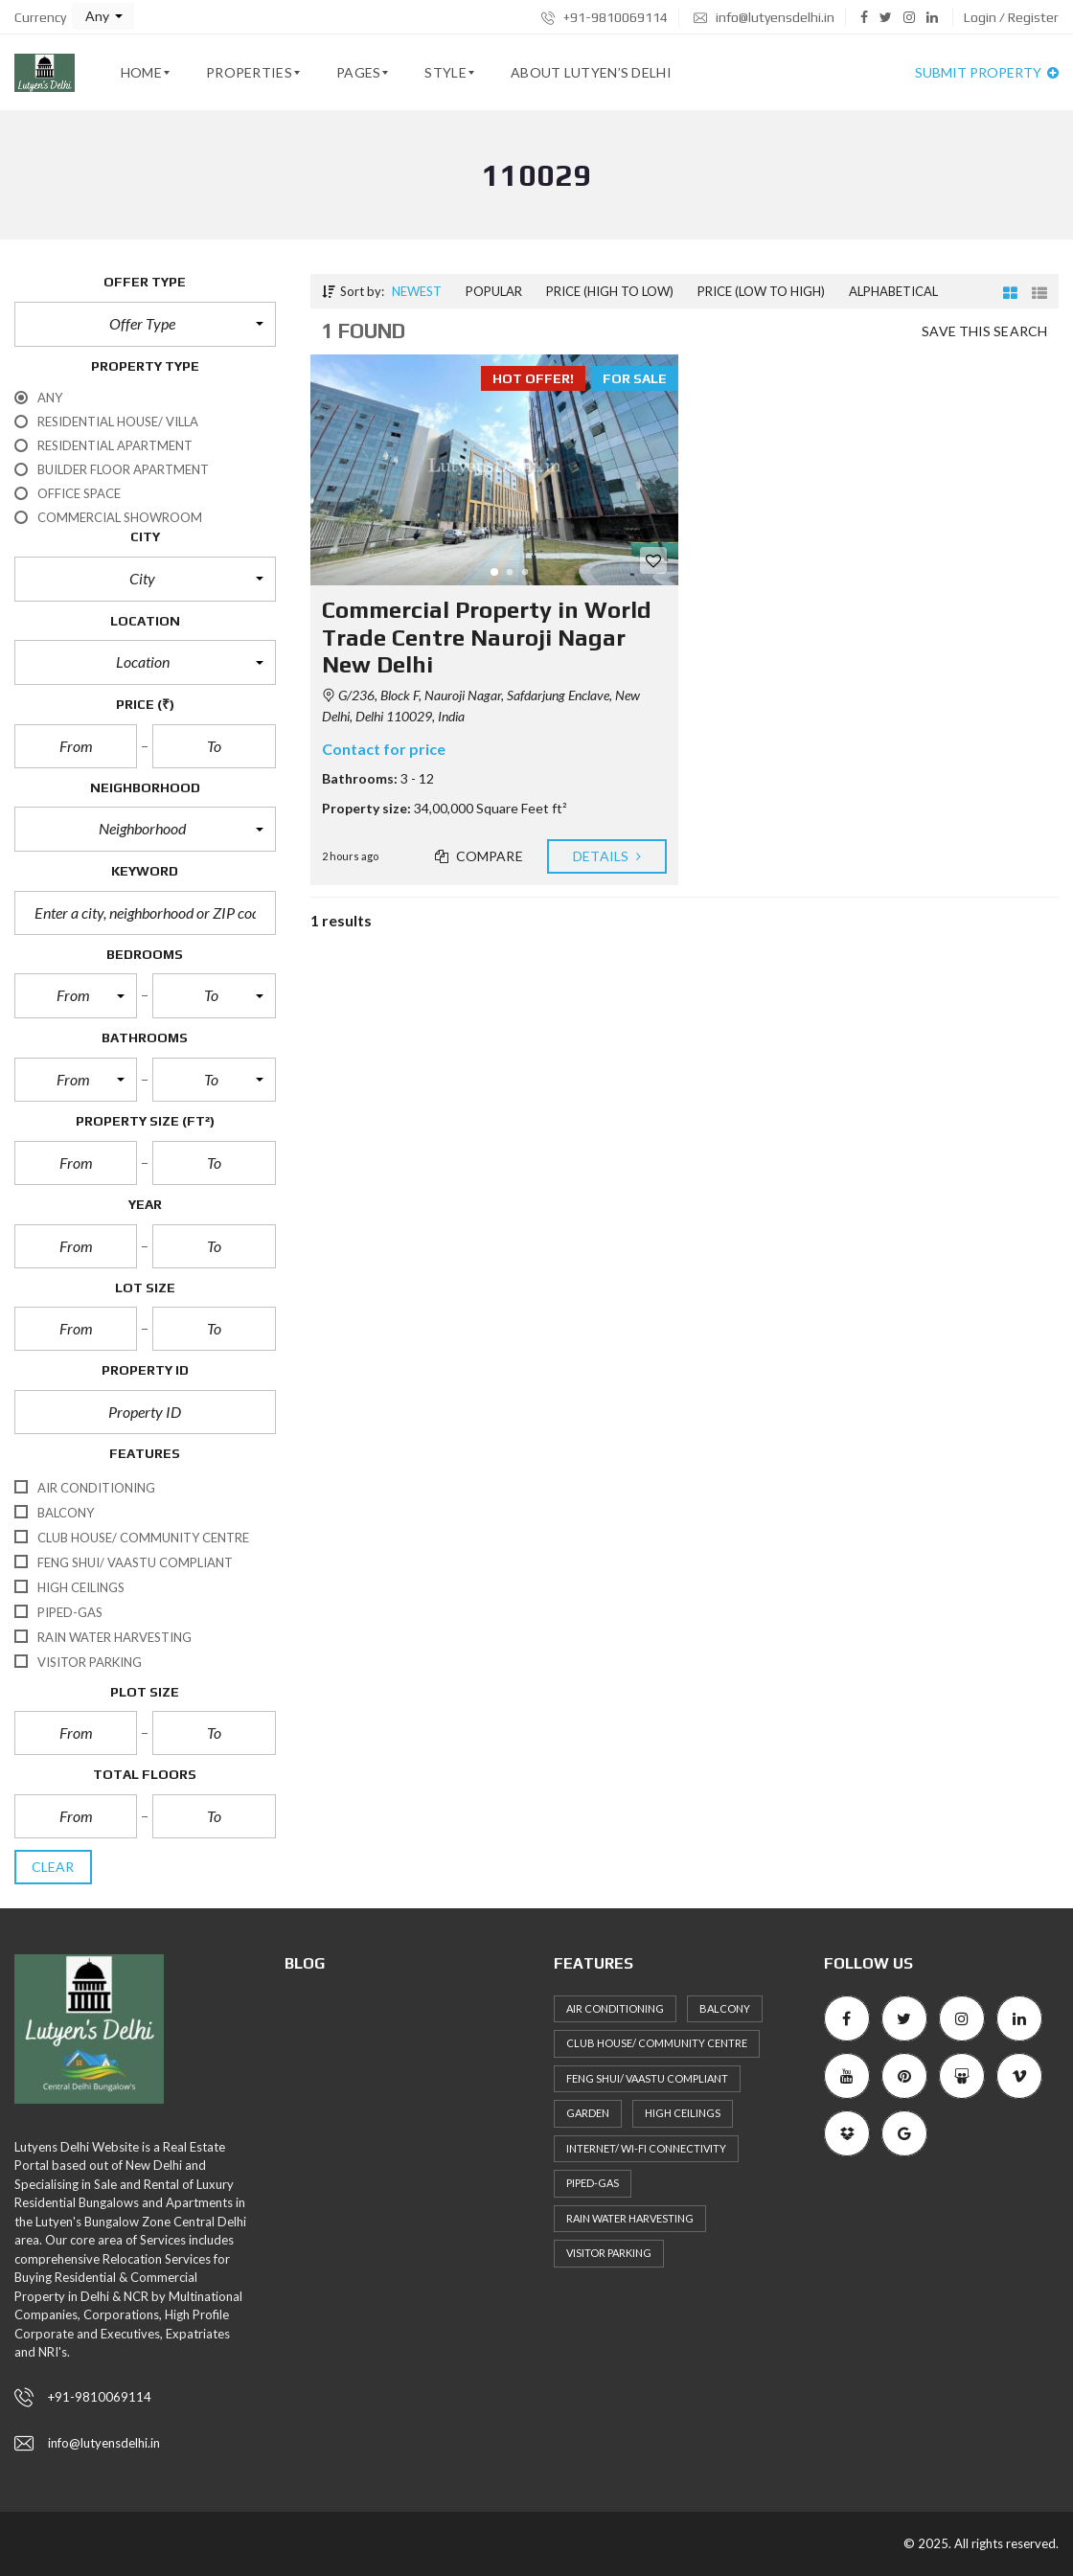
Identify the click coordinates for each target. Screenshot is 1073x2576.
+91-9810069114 (604, 17)
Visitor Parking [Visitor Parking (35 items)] (608, 2252)
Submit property (987, 72)
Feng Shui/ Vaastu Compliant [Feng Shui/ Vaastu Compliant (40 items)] (647, 2078)
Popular (494, 291)
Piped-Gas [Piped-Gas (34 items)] (592, 2183)
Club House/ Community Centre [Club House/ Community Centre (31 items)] (656, 2043)
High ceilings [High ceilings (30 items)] (682, 2113)
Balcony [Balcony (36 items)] (724, 2008)
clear (53, 1866)
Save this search (984, 331)
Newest (417, 291)
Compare (479, 856)
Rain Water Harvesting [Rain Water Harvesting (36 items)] (630, 2218)
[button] (103, 16)
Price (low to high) (761, 291)
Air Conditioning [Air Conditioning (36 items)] (615, 2008)
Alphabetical (893, 291)
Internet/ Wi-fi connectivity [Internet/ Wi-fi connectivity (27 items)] (646, 2148)
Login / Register (1011, 17)
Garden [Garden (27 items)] (587, 2113)
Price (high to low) (609, 291)
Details (607, 856)
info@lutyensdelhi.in (764, 17)
